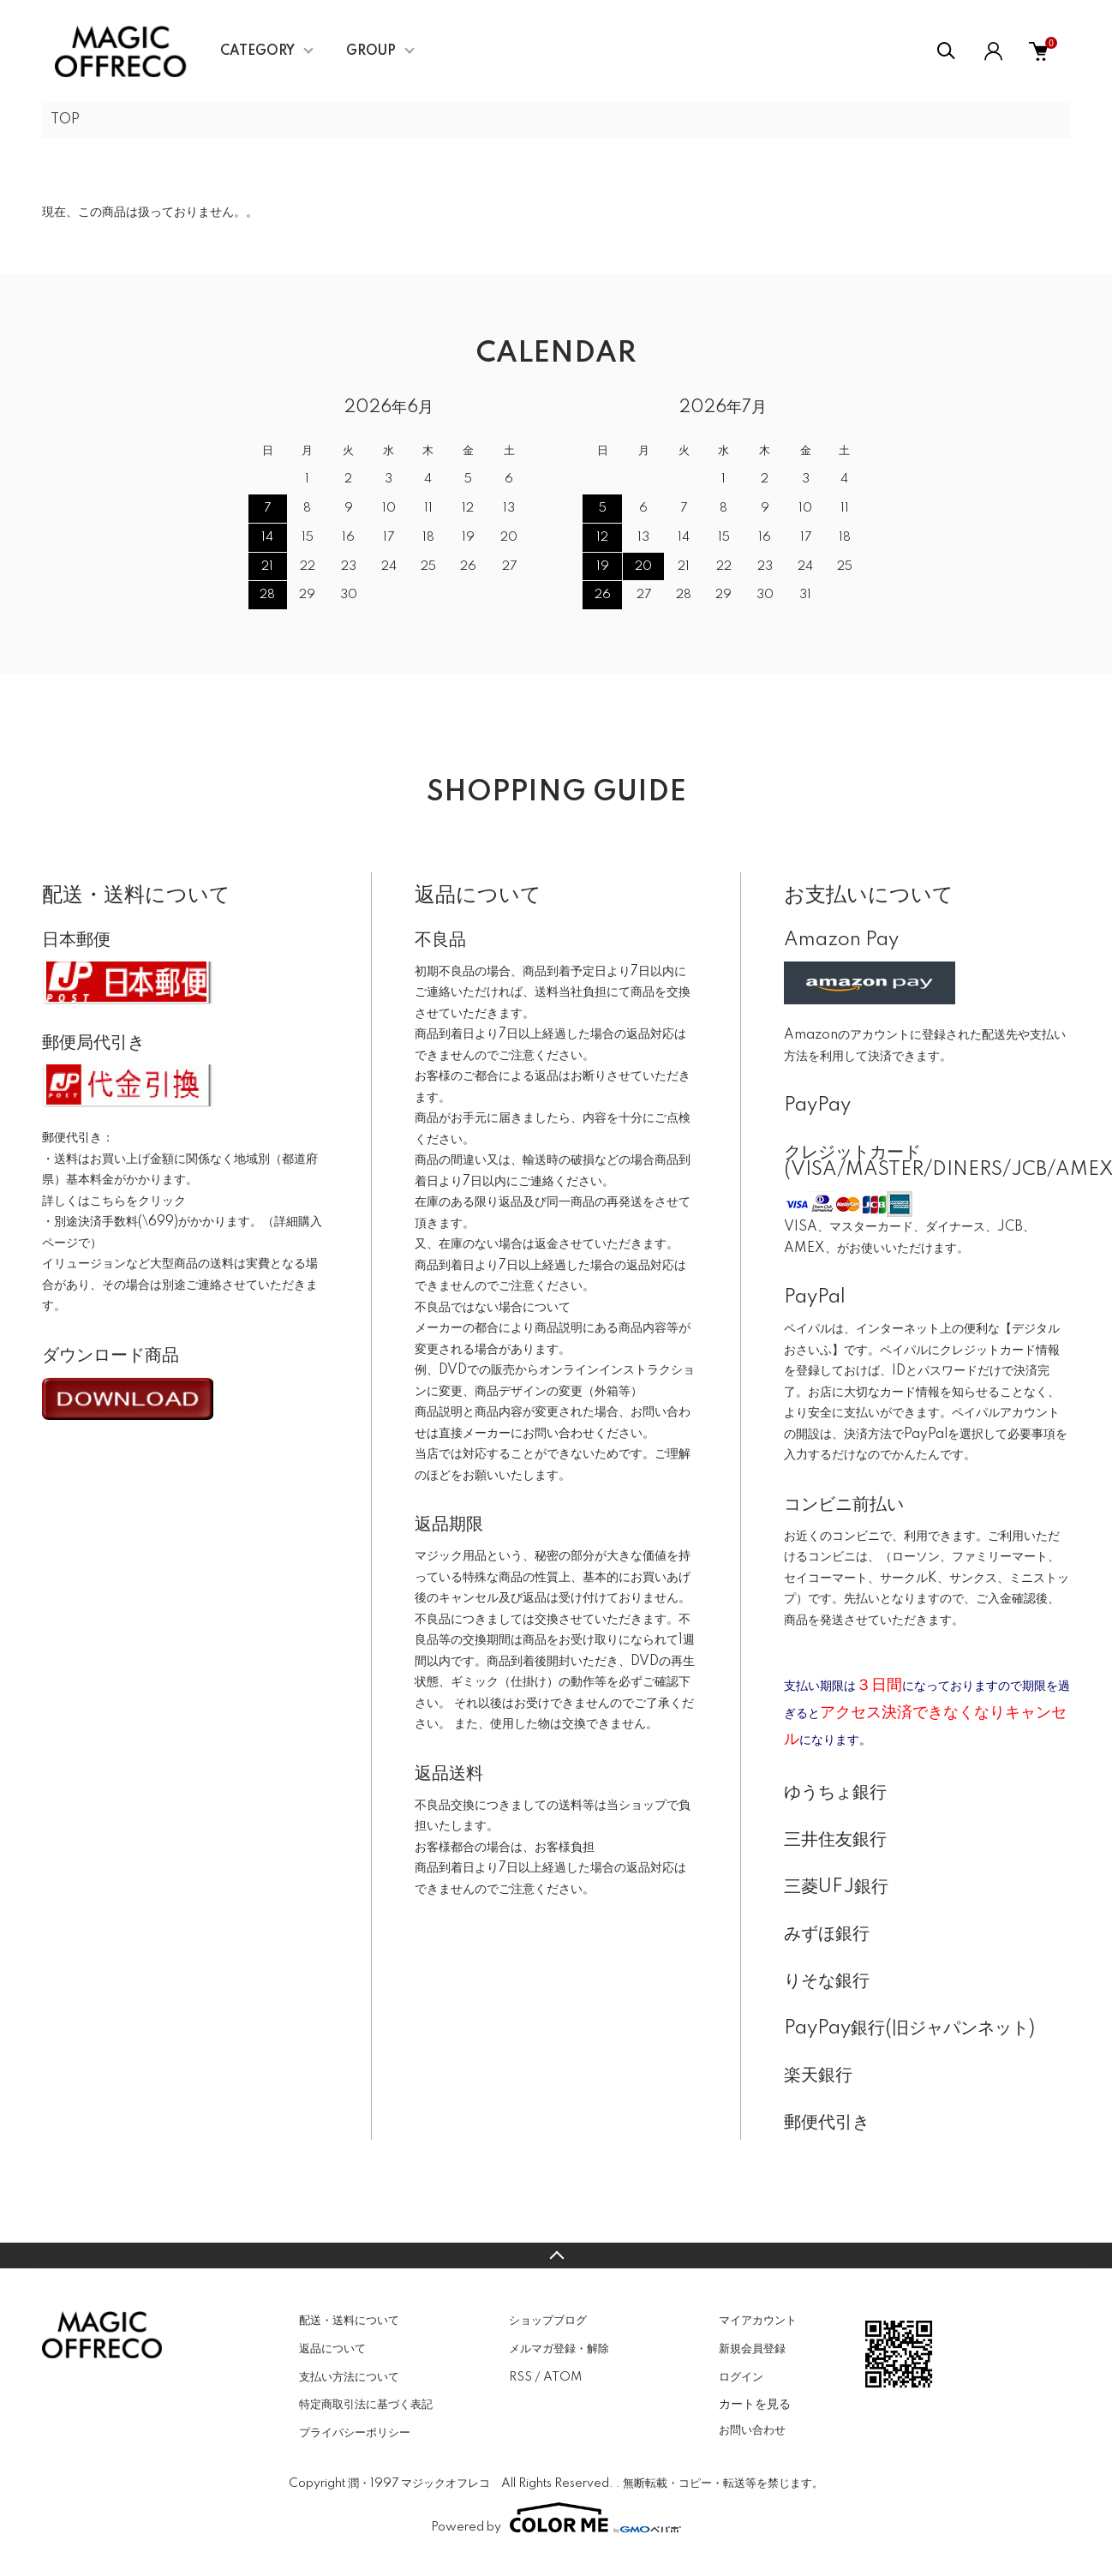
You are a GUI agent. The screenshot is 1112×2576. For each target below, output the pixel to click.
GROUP (371, 51)
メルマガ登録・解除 (559, 2349)
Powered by (556, 2517)
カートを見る (755, 2404)
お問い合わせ (752, 2430)
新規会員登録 (752, 2349)
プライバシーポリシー (354, 2433)
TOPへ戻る (556, 2255)
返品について (332, 2349)
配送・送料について (349, 2321)
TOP (65, 120)
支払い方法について (349, 2377)
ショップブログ (548, 2321)
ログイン (741, 2377)
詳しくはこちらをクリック (114, 1201)
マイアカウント (758, 2321)
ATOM (562, 2377)
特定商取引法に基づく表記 (366, 2405)
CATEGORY (257, 51)
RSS (520, 2377)
